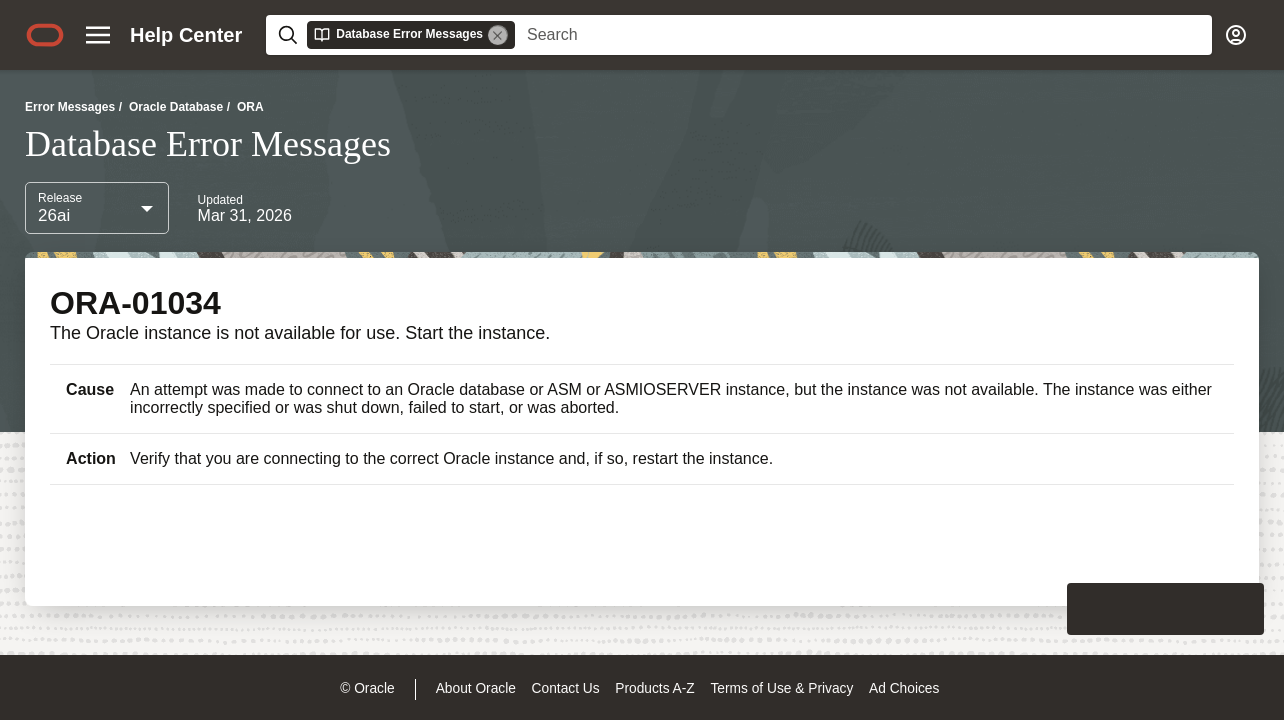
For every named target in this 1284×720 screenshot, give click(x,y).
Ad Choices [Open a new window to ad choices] (904, 688)
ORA (250, 107)
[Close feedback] (958, 609)
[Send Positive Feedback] (1238, 609)
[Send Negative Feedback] (1186, 609)
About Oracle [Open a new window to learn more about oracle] (476, 688)
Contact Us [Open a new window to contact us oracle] (566, 688)
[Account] (1236, 35)
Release (60, 198)
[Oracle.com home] (45, 35)
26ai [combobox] (54, 215)
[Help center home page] (186, 35)
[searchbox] (863, 35)
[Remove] (498, 35)
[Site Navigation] (98, 35)
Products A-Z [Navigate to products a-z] (654, 688)
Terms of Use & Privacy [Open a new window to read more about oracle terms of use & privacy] (781, 688)
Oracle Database (176, 107)
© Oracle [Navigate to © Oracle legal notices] (367, 688)
